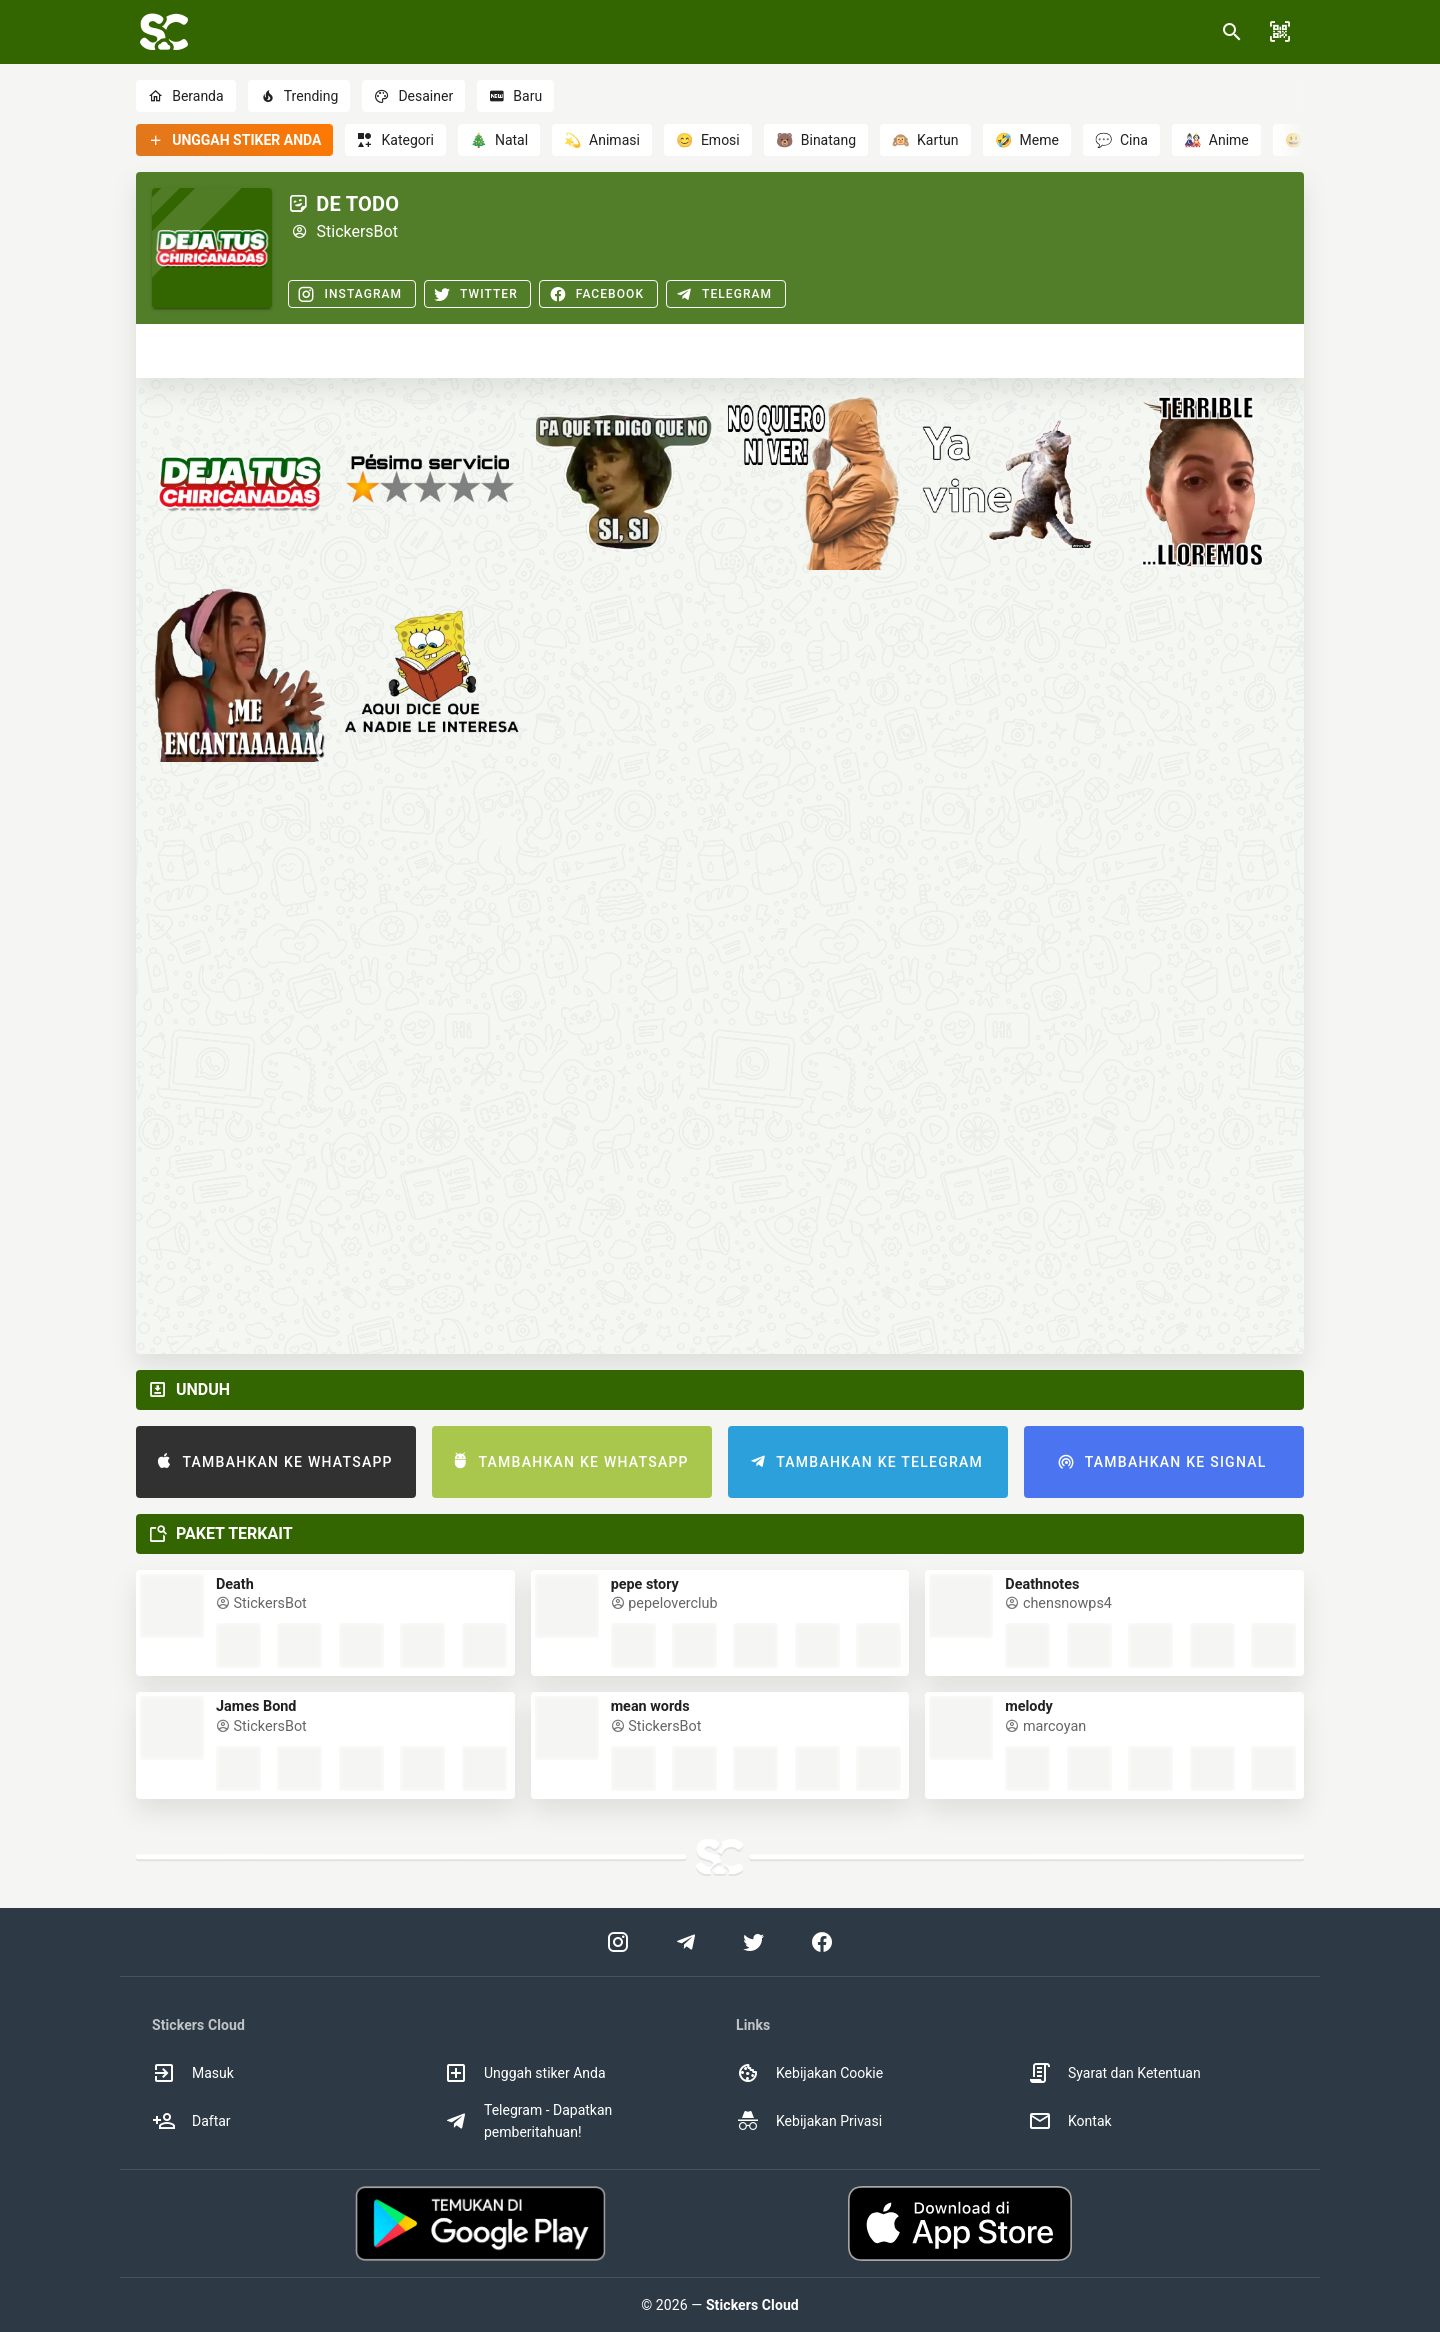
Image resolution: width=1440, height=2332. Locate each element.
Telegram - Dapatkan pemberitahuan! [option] (528, 2121)
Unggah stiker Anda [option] (525, 2073)
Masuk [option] (193, 2073)
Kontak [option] (1070, 2121)
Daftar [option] (191, 2121)
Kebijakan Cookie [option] (809, 2073)
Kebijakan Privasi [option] (809, 2121)
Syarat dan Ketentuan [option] (1114, 2073)
